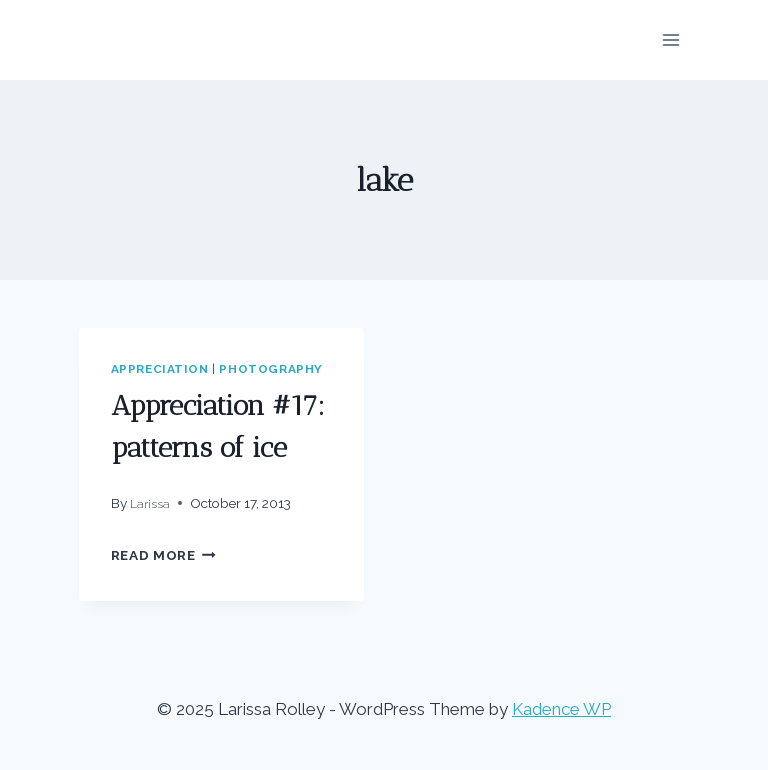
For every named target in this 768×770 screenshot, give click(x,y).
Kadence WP (561, 709)
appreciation (160, 369)
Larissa (150, 504)
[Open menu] (671, 39)
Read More (164, 555)
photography (271, 369)
